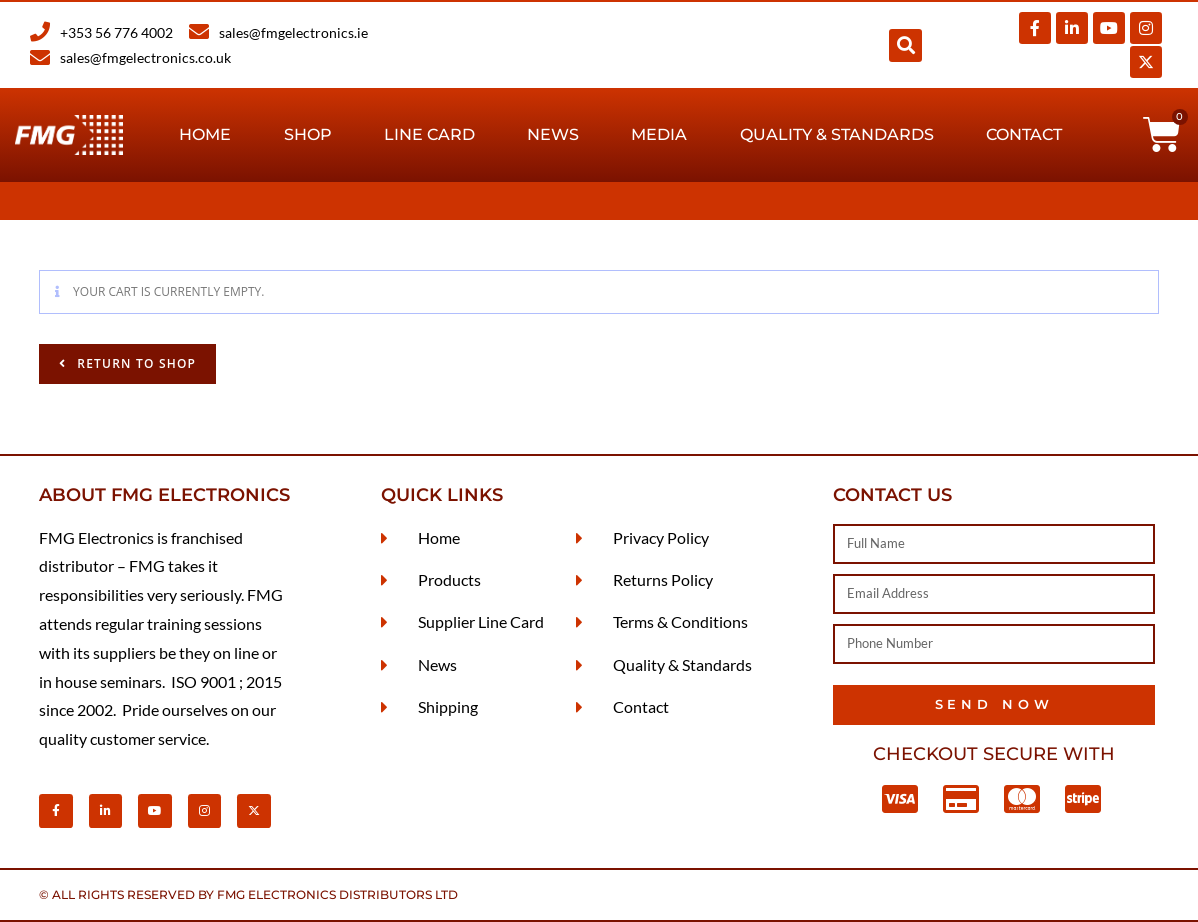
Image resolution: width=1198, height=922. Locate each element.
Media (659, 134)
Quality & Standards (837, 134)
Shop (308, 134)
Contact (1024, 134)
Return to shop (134, 363)
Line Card (429, 134)
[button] (905, 45)
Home (205, 134)
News (553, 134)
